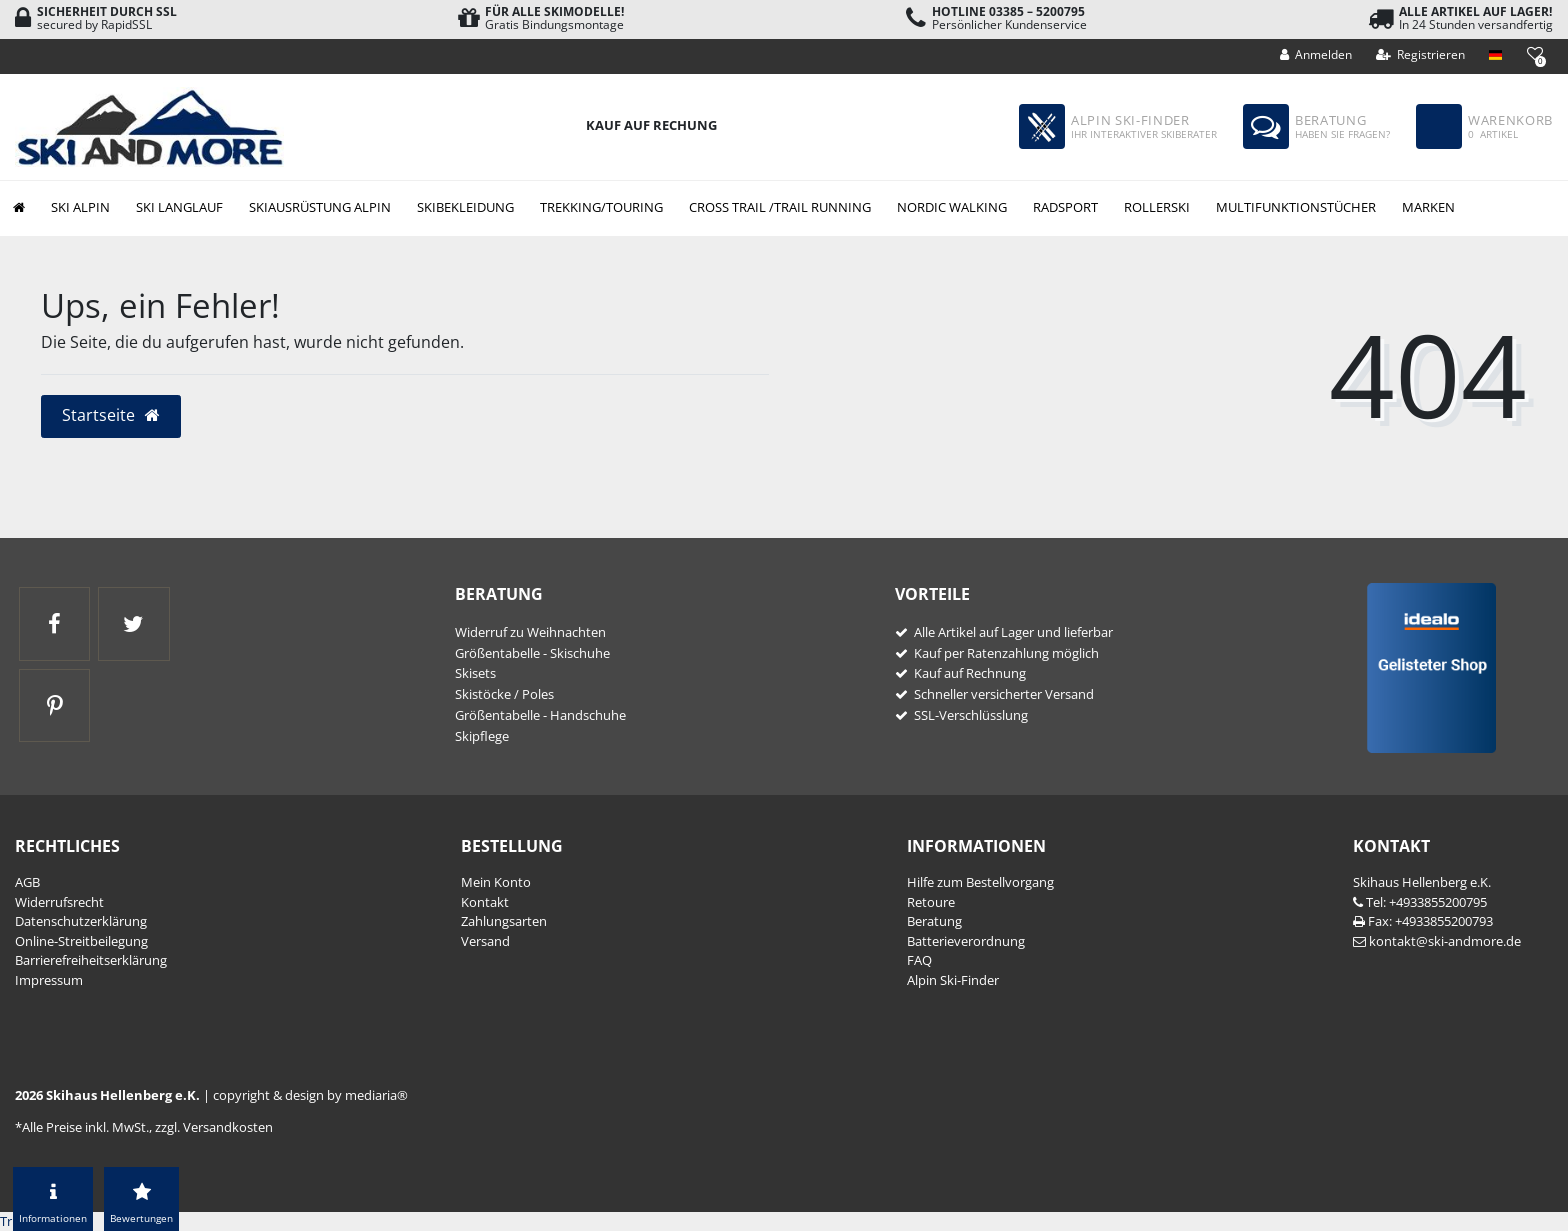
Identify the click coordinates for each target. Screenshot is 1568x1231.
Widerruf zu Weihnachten (530, 632)
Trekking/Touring (601, 207)
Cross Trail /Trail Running (780, 207)
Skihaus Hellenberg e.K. (1422, 882)
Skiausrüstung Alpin (320, 207)
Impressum (49, 980)
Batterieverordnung (966, 941)
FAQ (919, 960)
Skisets (475, 673)
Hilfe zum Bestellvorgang (980, 882)
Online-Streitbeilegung (81, 941)
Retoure (931, 902)
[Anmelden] (1316, 55)
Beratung (934, 921)
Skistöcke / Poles (504, 694)
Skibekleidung (465, 207)
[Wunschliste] (1534, 53)
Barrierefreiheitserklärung (91, 960)
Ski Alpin (80, 207)
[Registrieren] (1421, 55)
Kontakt (485, 902)
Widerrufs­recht (59, 902)
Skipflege (482, 736)
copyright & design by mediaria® (310, 1095)
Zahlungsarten (504, 921)
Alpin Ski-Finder (953, 980)
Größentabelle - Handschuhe (540, 715)
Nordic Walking (952, 207)
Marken (1428, 207)
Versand (485, 941)
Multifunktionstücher (1296, 207)
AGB (27, 882)
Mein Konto (496, 882)
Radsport (1065, 207)
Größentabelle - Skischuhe (532, 653)
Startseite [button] (111, 415)
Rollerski (1157, 207)
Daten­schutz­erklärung (81, 921)
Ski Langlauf (179, 207)
